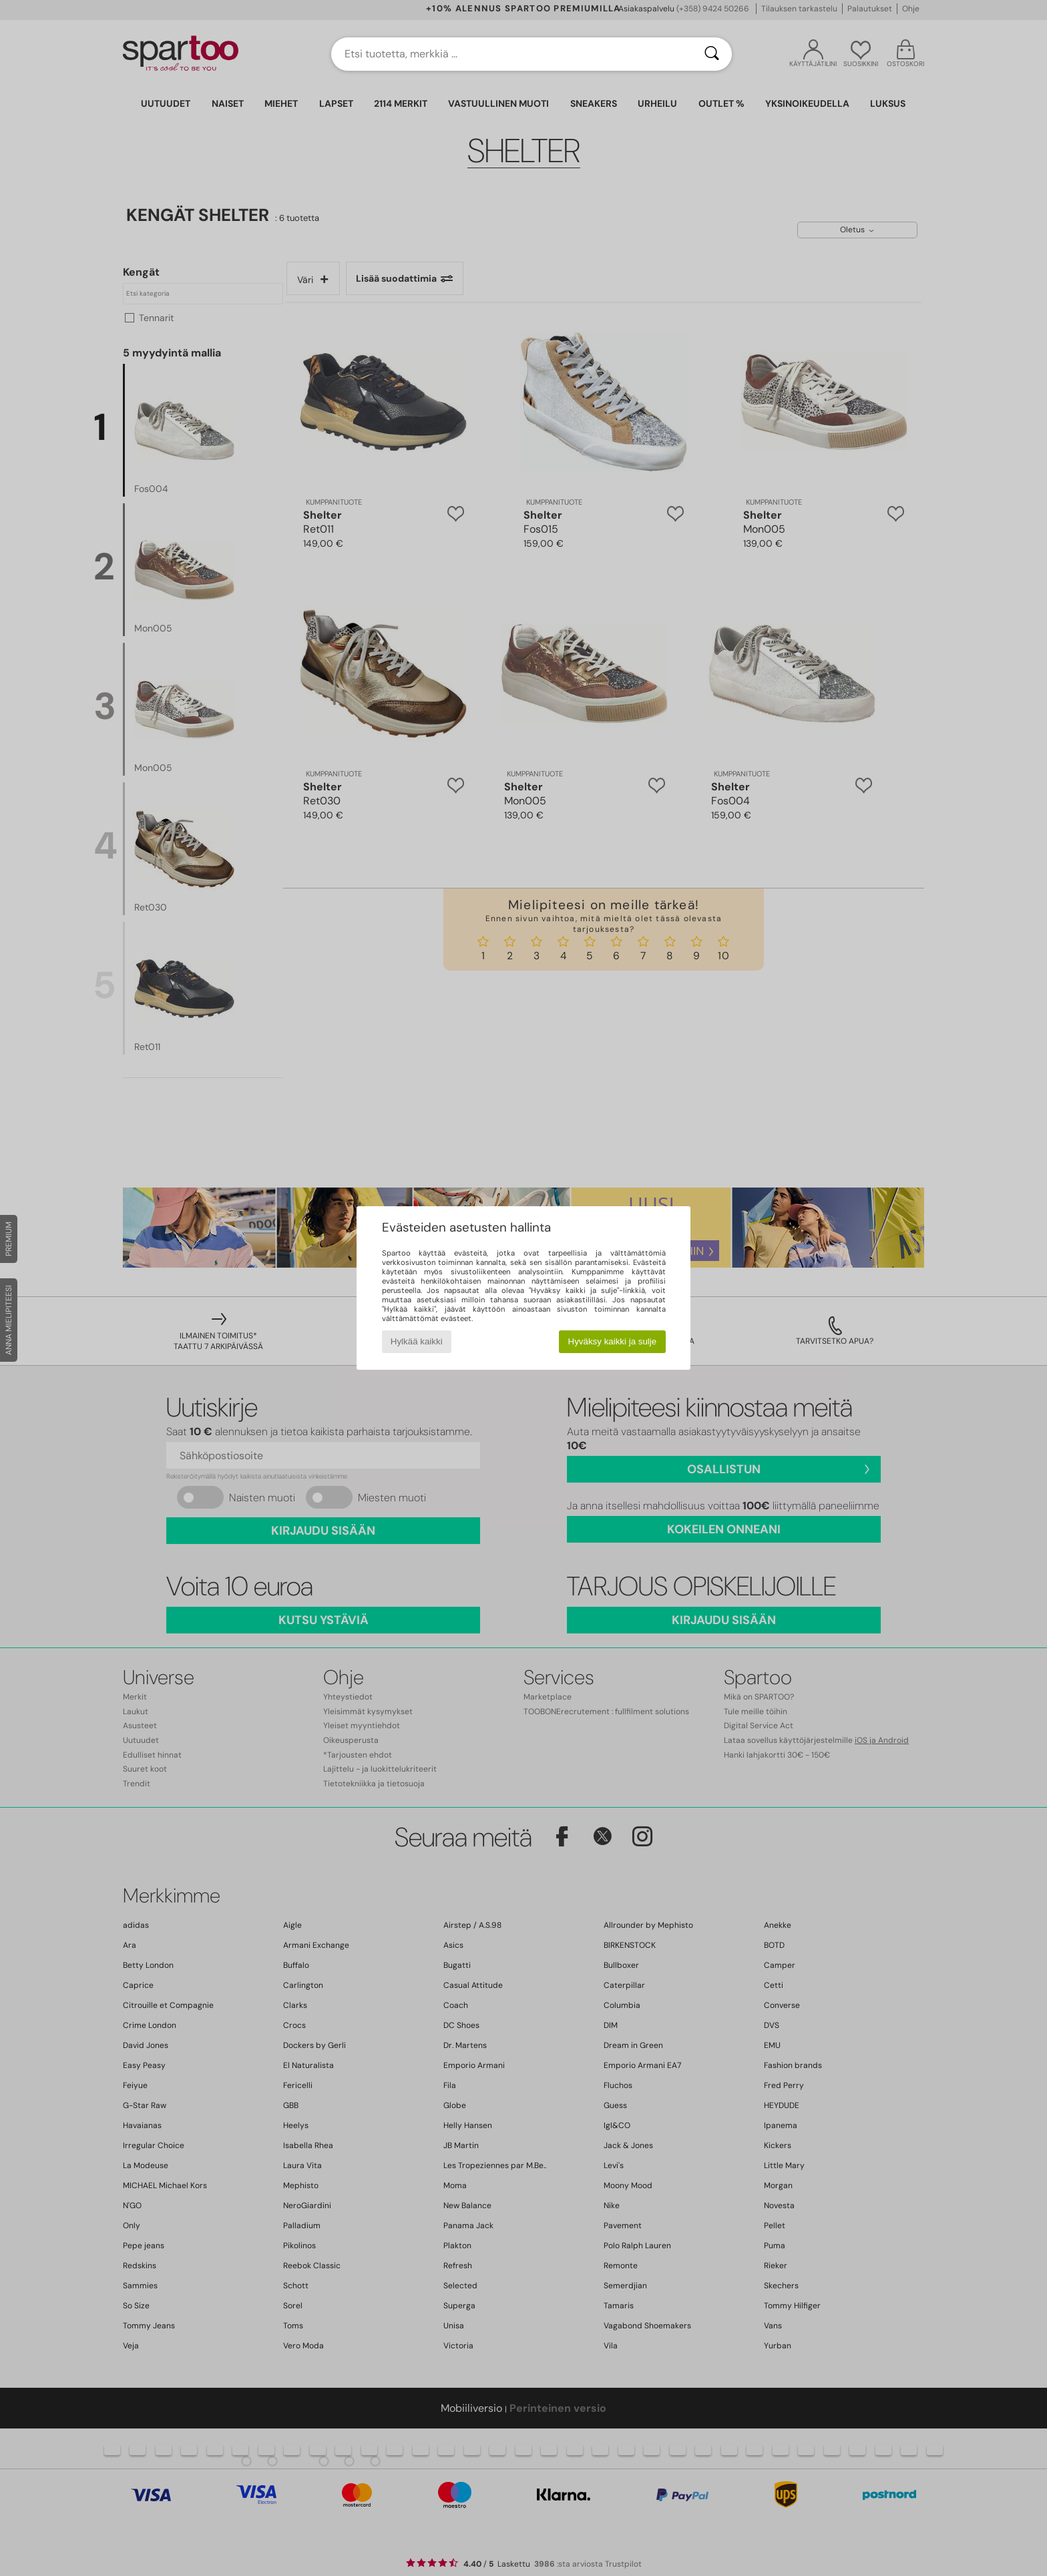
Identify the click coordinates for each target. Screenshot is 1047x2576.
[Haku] (711, 54)
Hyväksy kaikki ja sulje (612, 1341)
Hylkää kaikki (417, 1341)
